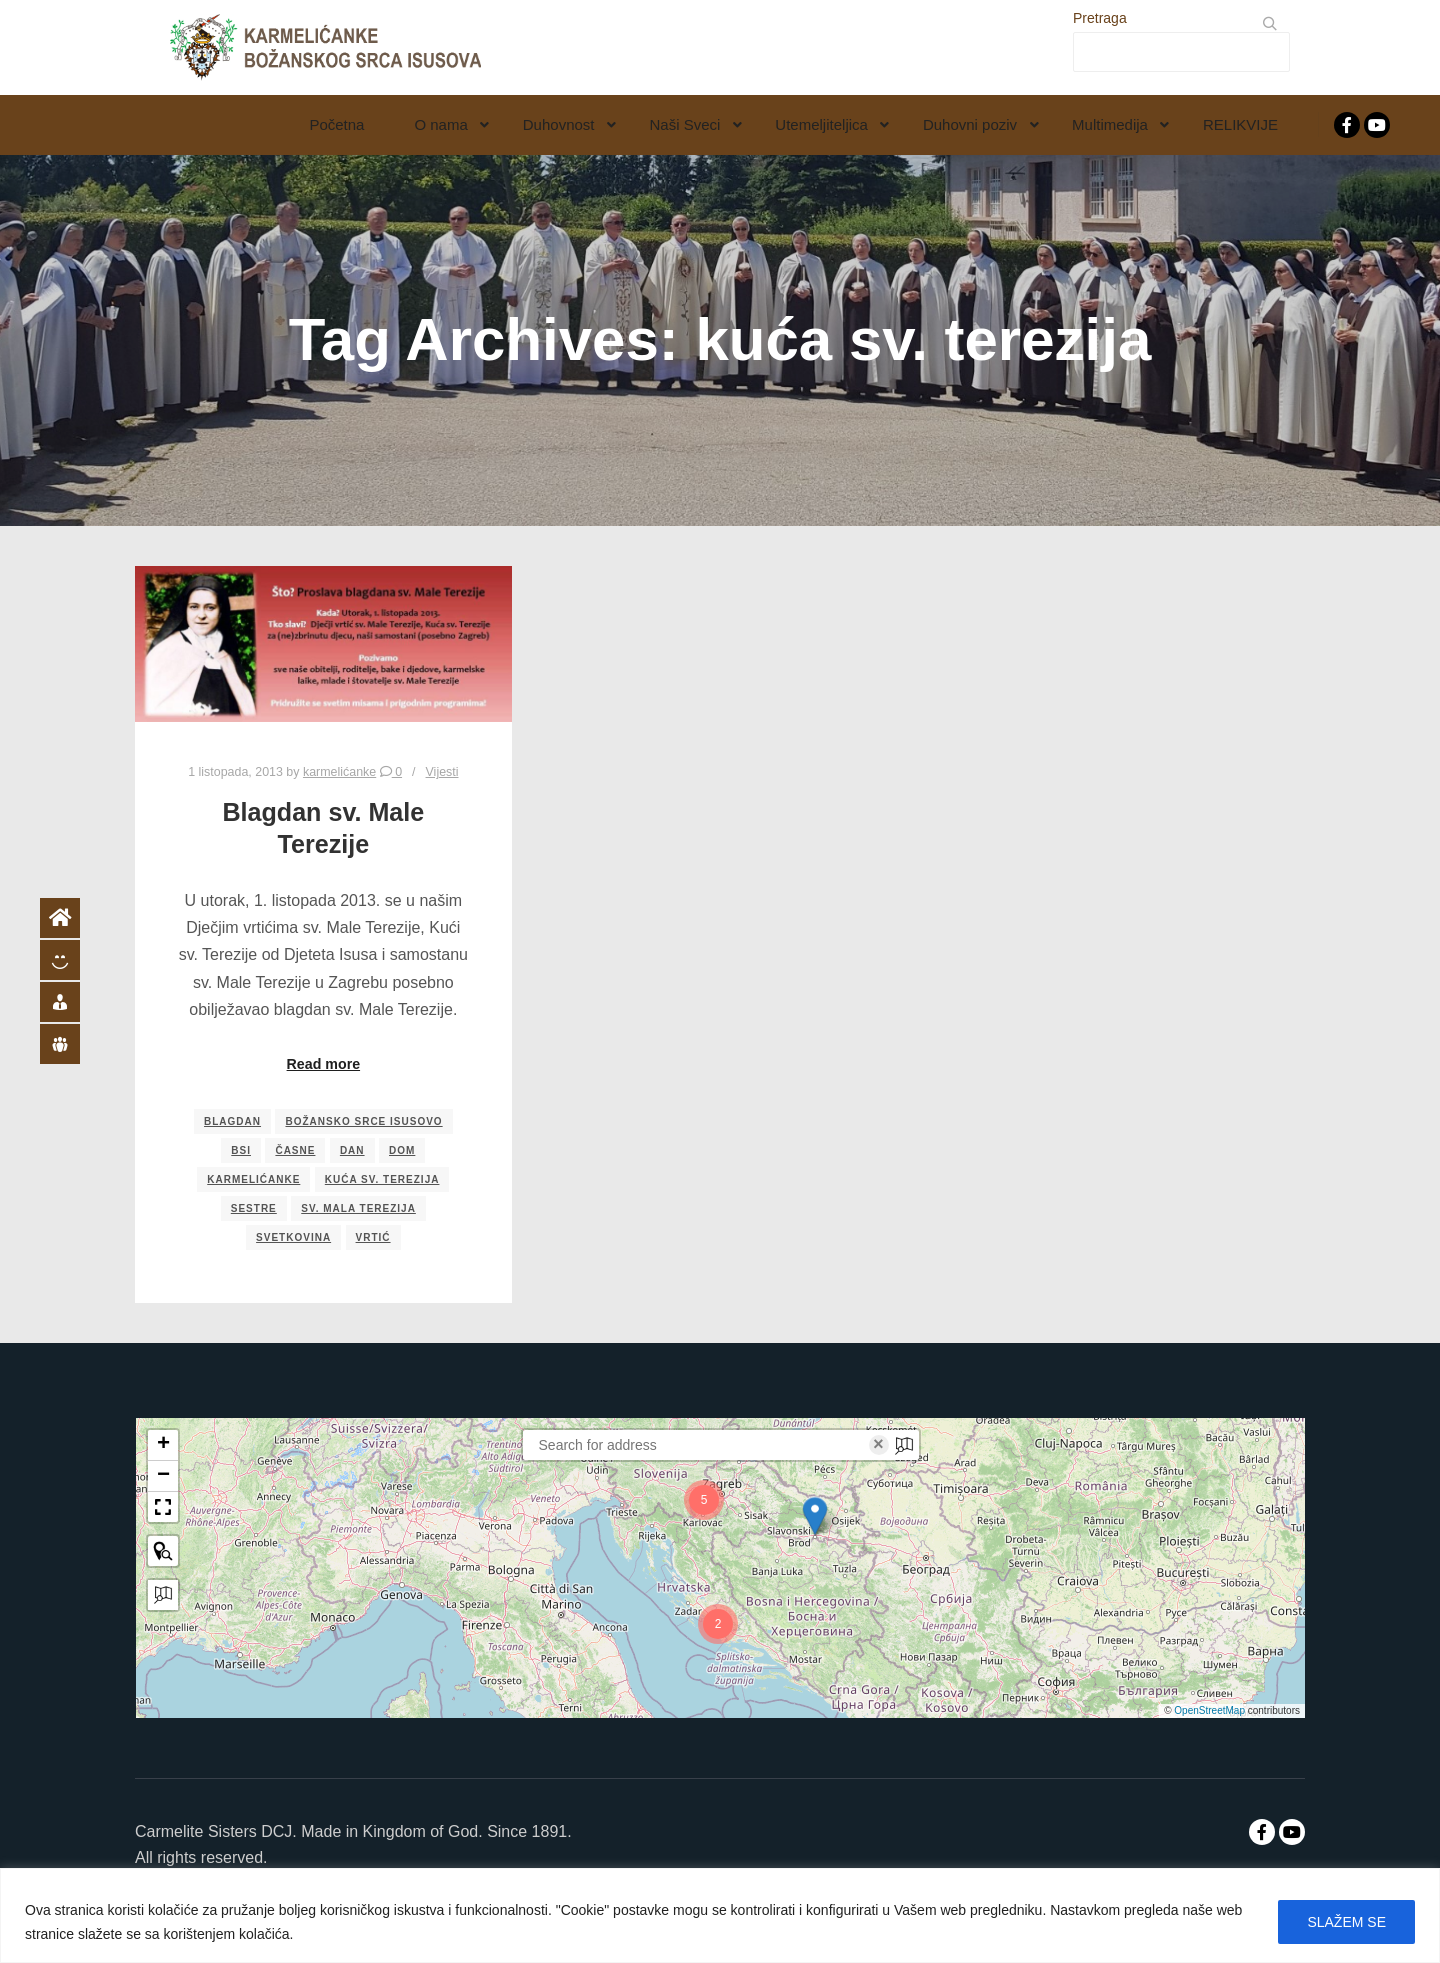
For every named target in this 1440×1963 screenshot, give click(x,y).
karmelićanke (253, 1179)
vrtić (373, 1237)
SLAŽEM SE (1346, 1922)
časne (295, 1150)
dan (352, 1150)
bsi (241, 1150)
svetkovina (293, 1237)
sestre (254, 1208)
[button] (815, 1516)
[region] (720, 1915)
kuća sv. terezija (382, 1179)
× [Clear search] (878, 1445)
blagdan (232, 1121)
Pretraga (1100, 18)
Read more (324, 1064)
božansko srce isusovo (363, 1121)
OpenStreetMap (1209, 1710)
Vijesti (442, 772)
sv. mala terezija (358, 1208)
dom (402, 1150)
